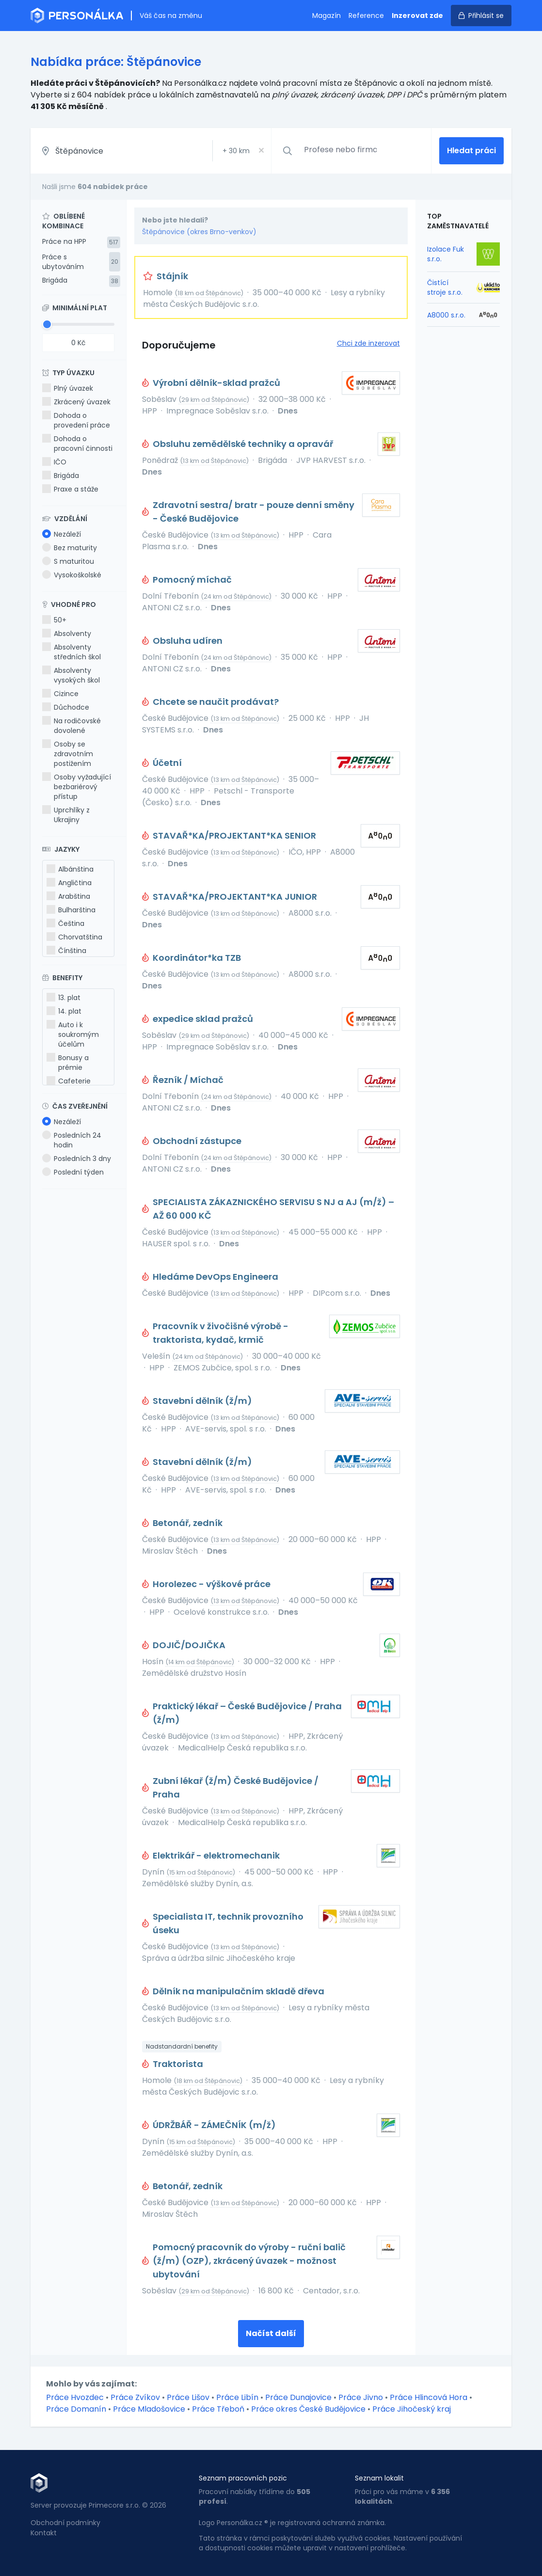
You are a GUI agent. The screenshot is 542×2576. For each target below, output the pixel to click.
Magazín (326, 15)
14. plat (64, 1011)
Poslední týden (73, 1172)
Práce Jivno (360, 2397)
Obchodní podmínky (65, 2523)
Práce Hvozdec (75, 2397)
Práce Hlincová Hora (428, 2397)
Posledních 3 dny (76, 1158)
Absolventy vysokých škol (71, 675)
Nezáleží (61, 534)
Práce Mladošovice (149, 2409)
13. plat (63, 997)
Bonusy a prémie (68, 1062)
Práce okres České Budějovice (308, 2409)
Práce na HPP (64, 241)
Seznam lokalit (379, 2478)
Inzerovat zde (417, 15)
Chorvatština (74, 937)
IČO (54, 462)
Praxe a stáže (70, 489)
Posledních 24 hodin (71, 1140)
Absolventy (66, 633)
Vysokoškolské (71, 575)
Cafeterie (69, 1081)
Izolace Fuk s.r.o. (445, 254)
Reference (366, 15)
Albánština (70, 869)
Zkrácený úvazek (76, 402)
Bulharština (71, 910)
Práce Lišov (188, 2397)
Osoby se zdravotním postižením (67, 753)
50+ (54, 620)
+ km (236, 151)
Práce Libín (237, 2397)
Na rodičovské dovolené (71, 725)
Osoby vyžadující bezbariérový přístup (76, 786)
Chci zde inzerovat (368, 343)
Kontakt (44, 2533)
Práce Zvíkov (135, 2397)
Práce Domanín (76, 2409)
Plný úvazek (67, 388)
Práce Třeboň (218, 2409)
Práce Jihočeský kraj (411, 2409)
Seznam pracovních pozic (243, 2478)
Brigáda (54, 280)
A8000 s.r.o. (446, 315)
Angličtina (69, 883)
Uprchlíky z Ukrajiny (66, 815)
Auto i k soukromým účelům (73, 1034)
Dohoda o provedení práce (76, 420)
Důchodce (65, 707)
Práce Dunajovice (298, 2397)
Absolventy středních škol (71, 652)
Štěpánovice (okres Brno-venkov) (199, 232)
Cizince (60, 694)
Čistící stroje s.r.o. (444, 287)
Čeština (65, 923)
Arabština (68, 896)
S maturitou (68, 561)
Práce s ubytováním (63, 261)
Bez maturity (69, 548)
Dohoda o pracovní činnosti (77, 443)
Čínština (66, 950)
